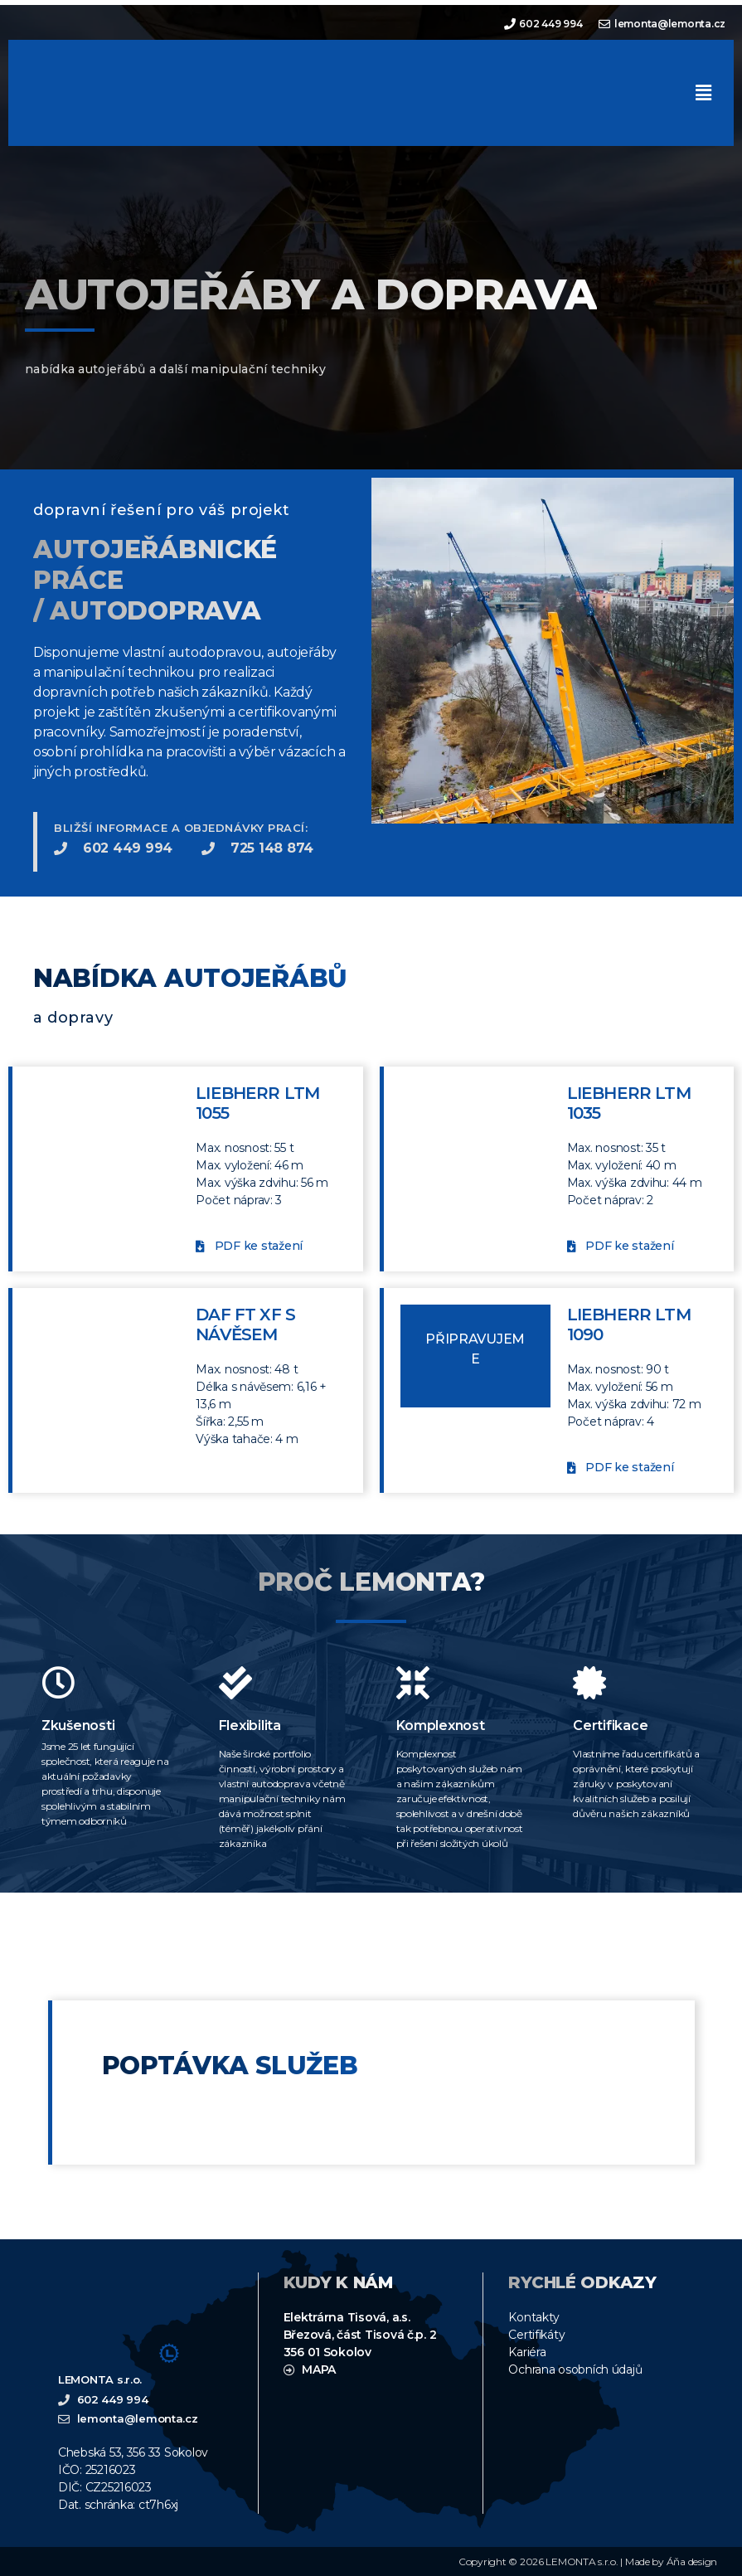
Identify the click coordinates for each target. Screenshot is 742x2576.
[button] (703, 92)
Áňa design (692, 2561)
